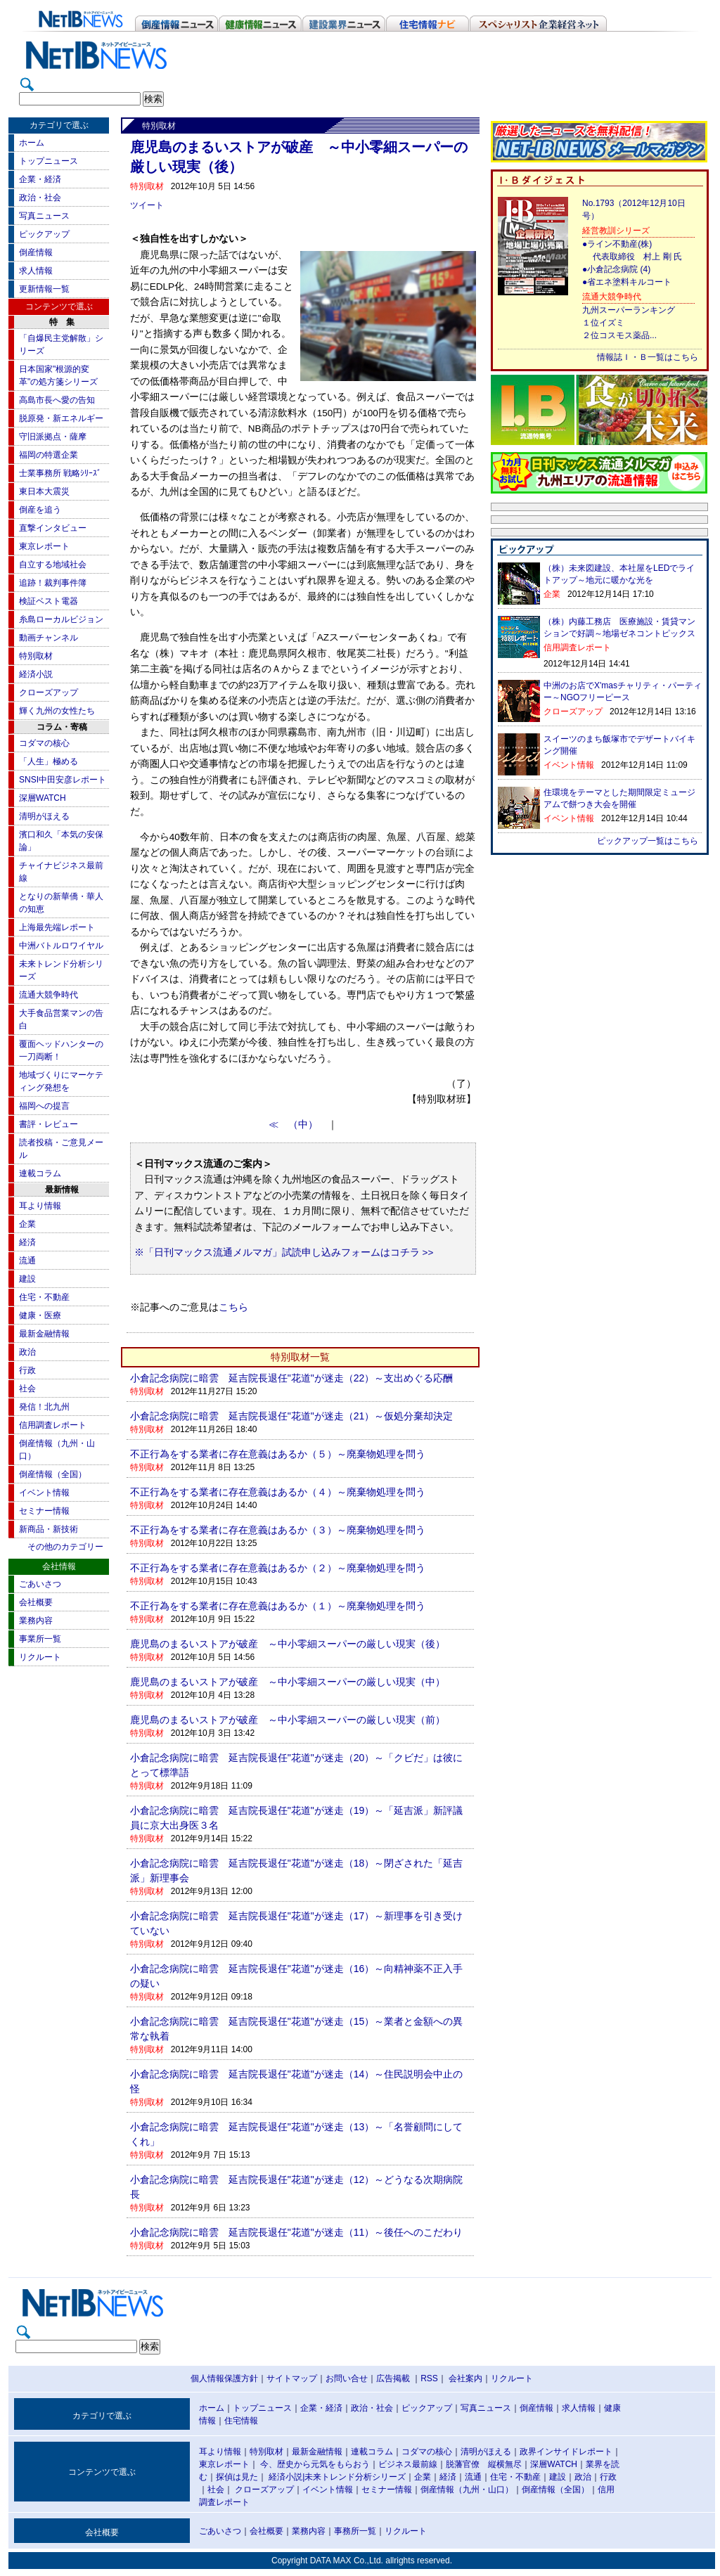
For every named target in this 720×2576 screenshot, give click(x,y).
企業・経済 (40, 179)
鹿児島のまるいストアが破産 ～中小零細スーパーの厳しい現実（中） (287, 1681)
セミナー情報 (44, 1511)
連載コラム (40, 1173)
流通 (27, 1261)
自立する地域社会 (52, 564)
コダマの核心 (44, 743)
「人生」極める (48, 761)
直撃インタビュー (52, 528)
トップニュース (48, 161)
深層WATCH (42, 798)
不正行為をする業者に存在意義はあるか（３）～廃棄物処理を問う (277, 1529)
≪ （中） (298, 1124)
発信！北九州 (44, 1407)
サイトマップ (291, 2378)
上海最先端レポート (57, 927)
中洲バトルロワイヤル (61, 946)
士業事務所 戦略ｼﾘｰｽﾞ (60, 473)
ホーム (31, 143)
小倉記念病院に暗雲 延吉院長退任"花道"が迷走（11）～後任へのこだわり (296, 2232)
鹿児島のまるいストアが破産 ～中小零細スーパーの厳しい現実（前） (287, 1719)
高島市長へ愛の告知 (57, 400)
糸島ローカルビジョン (61, 619)
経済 (27, 1242)
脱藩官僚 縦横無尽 (484, 2464)
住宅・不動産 (44, 1297)
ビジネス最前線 (407, 2464)
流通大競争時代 (48, 995)
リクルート (40, 1657)
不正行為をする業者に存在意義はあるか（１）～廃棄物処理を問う (277, 1605)
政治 (27, 1352)
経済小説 (36, 674)
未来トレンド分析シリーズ (355, 2477)
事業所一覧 (40, 1639)
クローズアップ (48, 692)
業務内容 (36, 1620)
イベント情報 (44, 1493)
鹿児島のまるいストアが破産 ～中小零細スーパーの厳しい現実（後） (287, 1643)
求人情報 (36, 271)
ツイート (147, 205)
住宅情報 (241, 2421)
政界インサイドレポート (566, 2451)
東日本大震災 (44, 491)
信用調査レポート (52, 1425)
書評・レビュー (48, 1124)
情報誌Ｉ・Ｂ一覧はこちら (647, 357)
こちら (233, 1307)
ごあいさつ (40, 1584)
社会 (27, 1388)
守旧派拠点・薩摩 (52, 437)
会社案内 (465, 2378)
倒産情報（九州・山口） (466, 2489)
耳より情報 (40, 1206)
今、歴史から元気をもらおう (315, 2464)
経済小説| (286, 2477)
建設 (27, 1279)
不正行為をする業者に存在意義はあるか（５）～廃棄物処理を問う (277, 1454)
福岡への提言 (44, 1106)
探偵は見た (237, 2477)
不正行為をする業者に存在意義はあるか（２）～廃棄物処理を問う (277, 1567)
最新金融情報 (44, 1334)
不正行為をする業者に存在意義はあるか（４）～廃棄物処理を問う (277, 1492)
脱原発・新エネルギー (61, 418)
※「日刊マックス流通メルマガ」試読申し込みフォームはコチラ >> (284, 1252)
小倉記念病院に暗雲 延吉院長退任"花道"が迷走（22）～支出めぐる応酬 (292, 1378)
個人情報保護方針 (224, 2378)
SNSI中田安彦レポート (62, 780)
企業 (27, 1224)
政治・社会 (40, 197)
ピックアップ (44, 234)
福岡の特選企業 (48, 455)
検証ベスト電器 (48, 601)
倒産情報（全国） (52, 1474)
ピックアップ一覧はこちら (647, 841)
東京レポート (44, 546)
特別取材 (36, 656)
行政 (27, 1370)
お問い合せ (347, 2378)
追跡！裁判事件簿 (52, 583)
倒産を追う (40, 510)
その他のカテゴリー (65, 1547)
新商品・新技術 (48, 1529)
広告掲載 (393, 2378)
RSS (429, 2378)
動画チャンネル (48, 638)
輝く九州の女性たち (57, 711)
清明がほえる (44, 816)
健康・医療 (40, 1315)
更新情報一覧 (44, 289)
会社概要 (36, 1602)
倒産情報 (36, 252)
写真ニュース (44, 216)
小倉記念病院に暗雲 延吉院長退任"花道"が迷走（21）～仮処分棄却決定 (292, 1416)
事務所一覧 (355, 2531)
